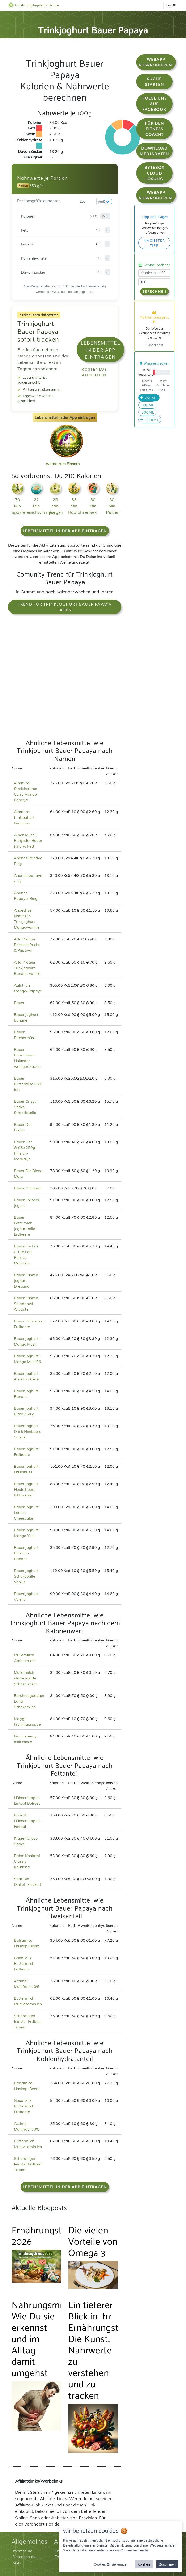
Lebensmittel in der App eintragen (100, 350)
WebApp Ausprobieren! (156, 62)
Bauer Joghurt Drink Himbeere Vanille (27, 1431)
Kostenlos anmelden (94, 372)
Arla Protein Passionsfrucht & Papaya (27, 945)
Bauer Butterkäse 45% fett (28, 1084)
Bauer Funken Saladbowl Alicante (26, 1304)
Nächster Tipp (154, 242)
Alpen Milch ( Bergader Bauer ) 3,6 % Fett (28, 840)
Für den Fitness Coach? (154, 129)
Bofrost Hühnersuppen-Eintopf (27, 1821)
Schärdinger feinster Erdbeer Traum (28, 2021)
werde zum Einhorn (65, 460)
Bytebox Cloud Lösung (154, 173)
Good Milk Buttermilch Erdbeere (24, 1963)
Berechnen (154, 291)
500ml (147, 412)
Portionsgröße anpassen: (39, 200)
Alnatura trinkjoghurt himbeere (24, 817)
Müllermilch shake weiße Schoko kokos (25, 1678)
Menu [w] (170, 5)
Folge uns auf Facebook (154, 104)
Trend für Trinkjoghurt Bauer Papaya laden (65, 607)
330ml (147, 405)
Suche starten (154, 81)
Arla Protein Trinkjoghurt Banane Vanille (27, 968)
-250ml (149, 420)
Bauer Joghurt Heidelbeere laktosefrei (26, 1489)
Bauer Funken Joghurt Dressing (26, 1280)
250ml (148, 398)
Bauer (19, 1002)
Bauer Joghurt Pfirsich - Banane (26, 1553)
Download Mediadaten (154, 151)
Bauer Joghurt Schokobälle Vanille (26, 1576)
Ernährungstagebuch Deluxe (33, 5)
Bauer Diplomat (28, 1188)
